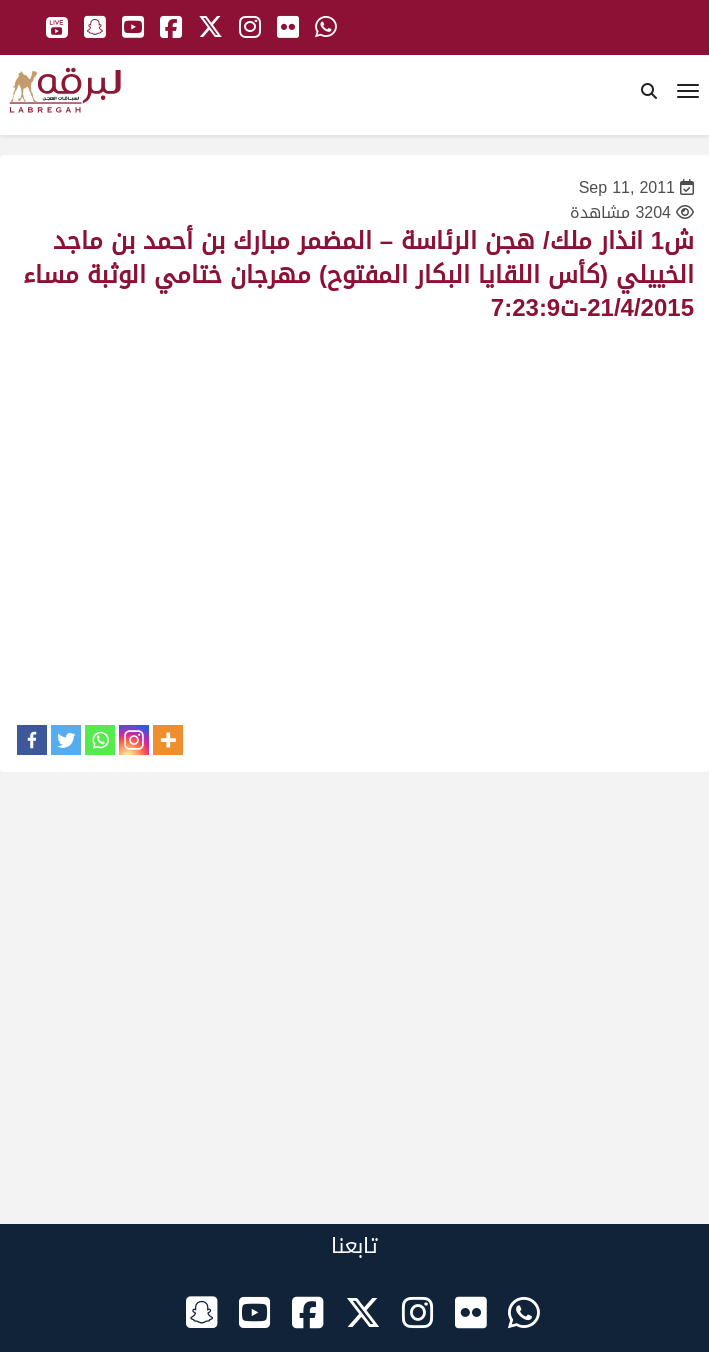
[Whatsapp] (100, 740)
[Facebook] (32, 740)
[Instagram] (134, 740)
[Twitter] (66, 740)
